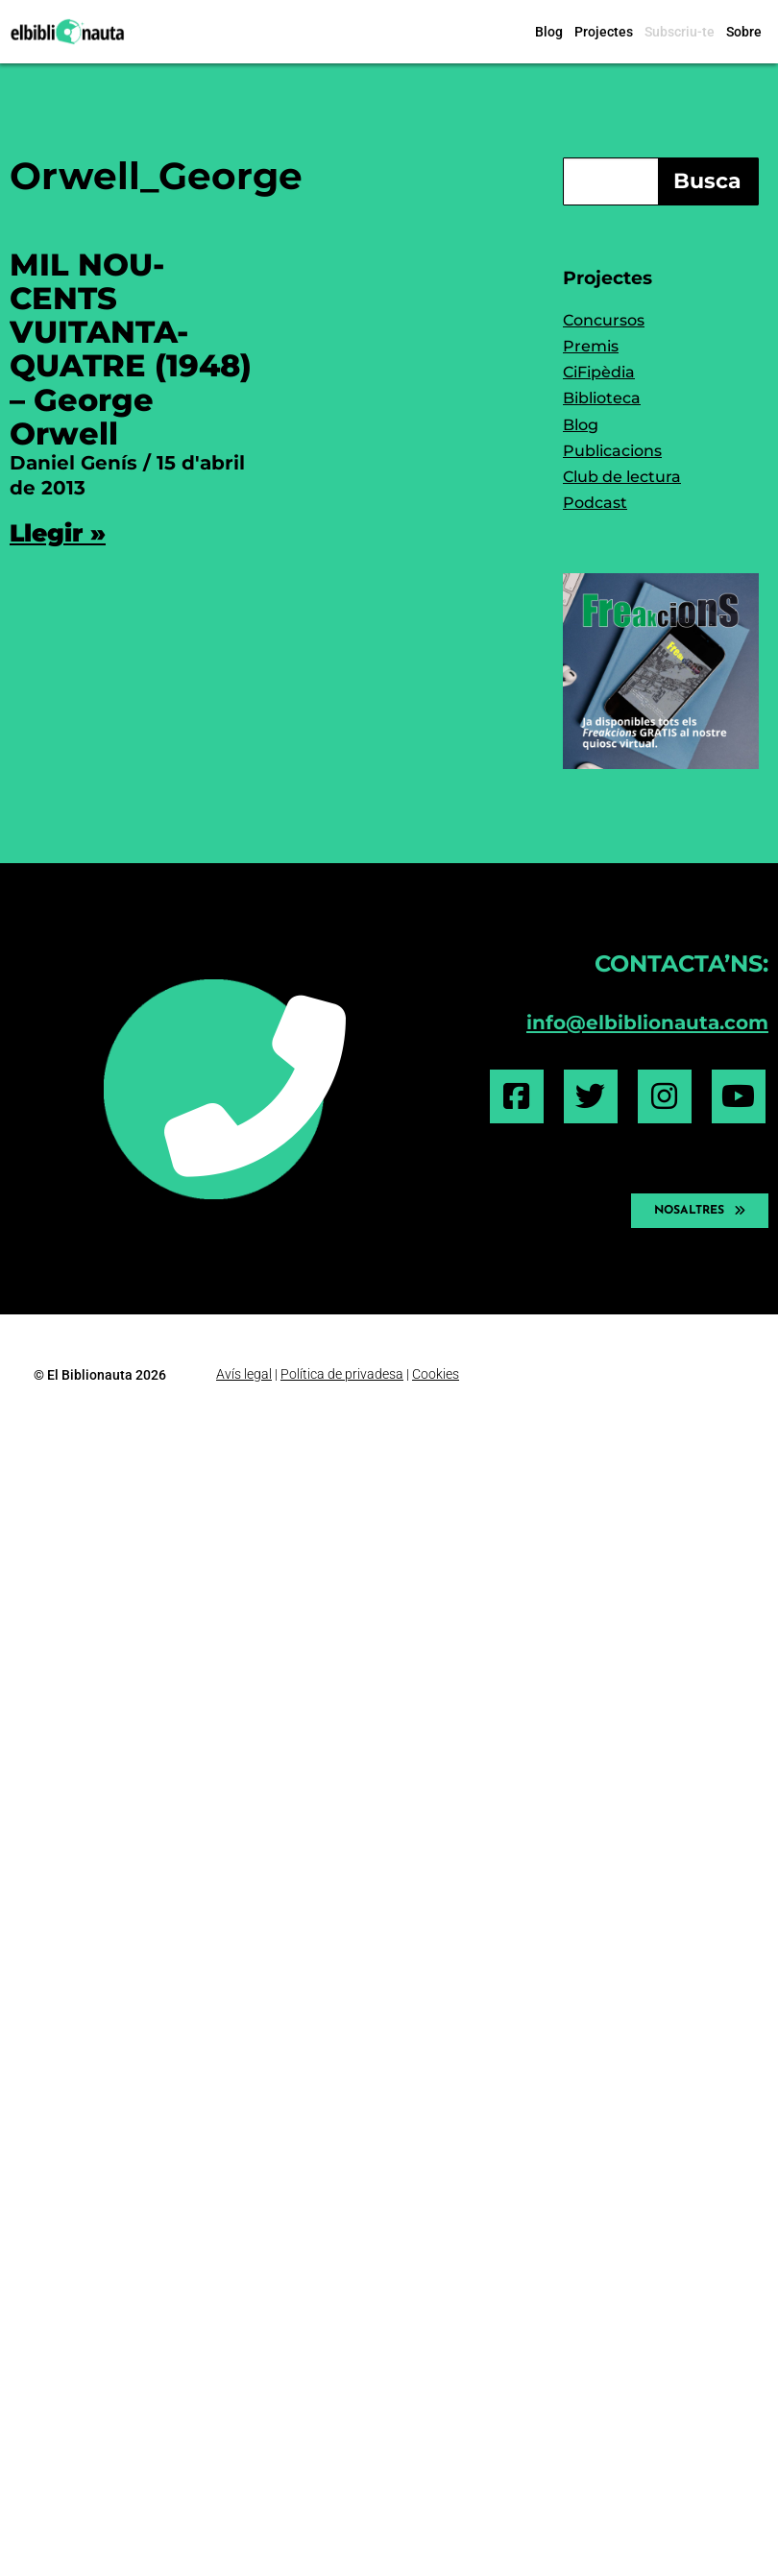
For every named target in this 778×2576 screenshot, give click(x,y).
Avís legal (244, 1374)
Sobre (744, 31)
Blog (549, 31)
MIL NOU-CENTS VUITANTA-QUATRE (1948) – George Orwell (131, 349)
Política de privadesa (341, 1374)
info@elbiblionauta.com (647, 1022)
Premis (591, 346)
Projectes (603, 31)
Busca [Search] (707, 181)
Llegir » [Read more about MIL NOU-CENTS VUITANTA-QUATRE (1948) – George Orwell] (58, 532)
